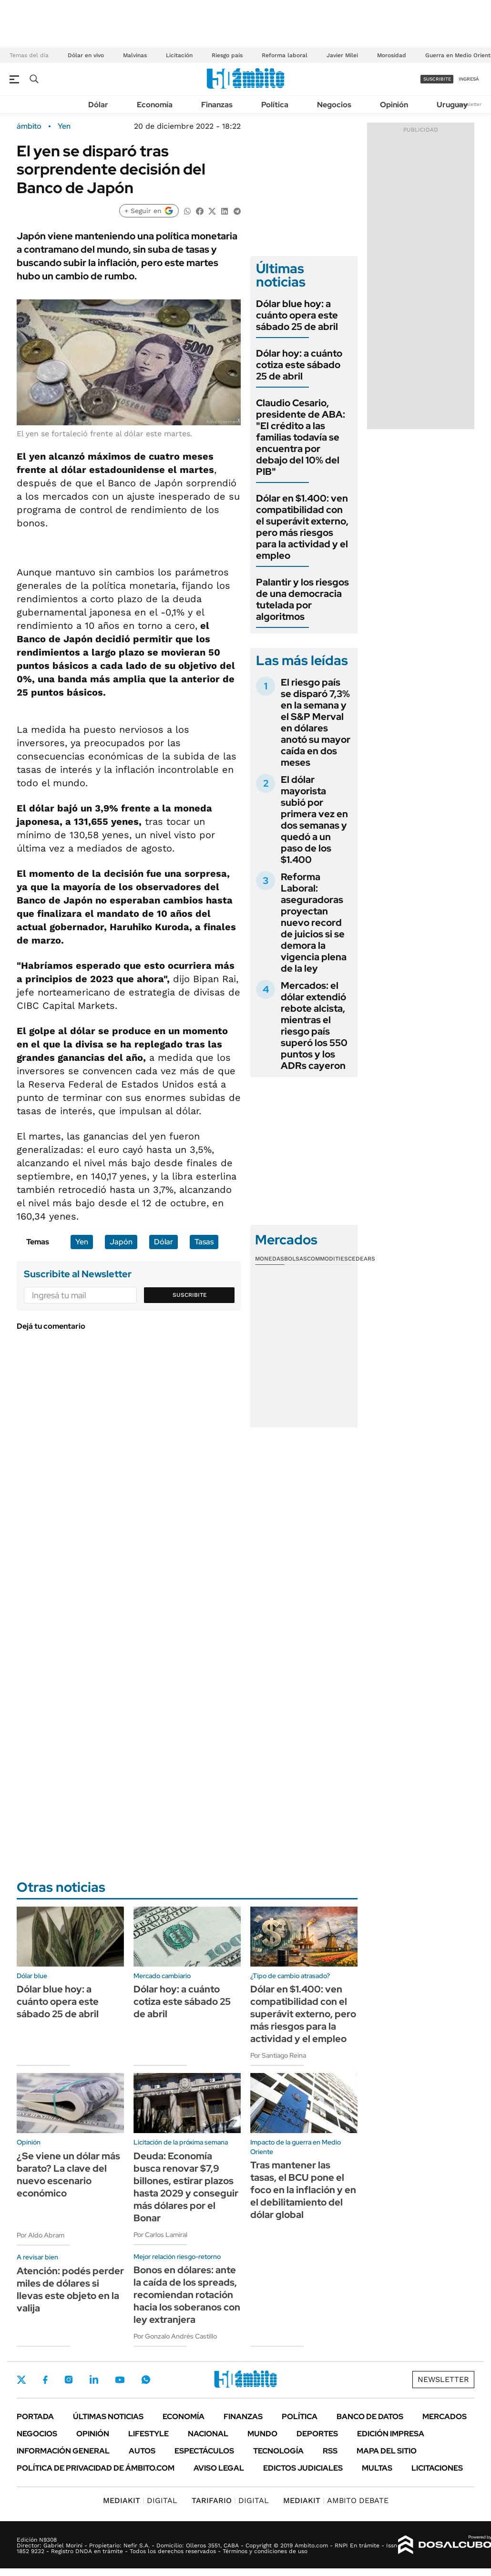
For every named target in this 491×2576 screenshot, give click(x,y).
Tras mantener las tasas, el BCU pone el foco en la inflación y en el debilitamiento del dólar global (303, 2190)
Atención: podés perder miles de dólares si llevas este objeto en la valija (70, 2289)
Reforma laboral (284, 55)
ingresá (469, 79)
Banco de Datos (370, 2417)
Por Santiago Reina (278, 2055)
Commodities (327, 1258)
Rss (330, 2451)
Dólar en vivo (86, 55)
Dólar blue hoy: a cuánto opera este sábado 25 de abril (297, 315)
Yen (64, 126)
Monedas (269, 1258)
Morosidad (391, 55)
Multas (377, 2468)
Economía (155, 105)
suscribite (437, 79)
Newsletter (469, 104)
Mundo (262, 2434)
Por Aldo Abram (40, 2235)
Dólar (98, 105)
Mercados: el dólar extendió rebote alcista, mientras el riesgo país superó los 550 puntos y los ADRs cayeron (314, 1025)
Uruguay (452, 105)
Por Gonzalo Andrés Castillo (175, 2336)
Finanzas (217, 105)
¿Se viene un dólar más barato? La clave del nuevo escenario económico (68, 2174)
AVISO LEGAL (219, 2468)
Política (274, 105)
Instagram (68, 2379)
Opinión (394, 105)
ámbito (29, 126)
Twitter (21, 2379)
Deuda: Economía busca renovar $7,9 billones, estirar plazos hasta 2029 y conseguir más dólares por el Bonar (185, 2187)
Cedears (361, 1258)
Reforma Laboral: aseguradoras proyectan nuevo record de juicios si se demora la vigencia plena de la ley (314, 923)
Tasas (204, 1242)
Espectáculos (204, 2451)
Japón (121, 1242)
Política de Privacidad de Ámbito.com (95, 2468)
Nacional (208, 2434)
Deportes (317, 2434)
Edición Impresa (390, 2434)
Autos (142, 2451)
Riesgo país (227, 55)
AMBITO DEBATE (336, 2500)
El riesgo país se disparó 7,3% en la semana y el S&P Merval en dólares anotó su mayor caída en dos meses (315, 722)
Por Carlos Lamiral (160, 2234)
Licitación (179, 55)
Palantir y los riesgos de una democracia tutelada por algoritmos (302, 599)
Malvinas (135, 55)
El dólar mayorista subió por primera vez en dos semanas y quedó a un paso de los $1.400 (314, 819)
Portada (35, 2417)
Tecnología (278, 2451)
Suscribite (190, 1295)
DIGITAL (140, 2500)
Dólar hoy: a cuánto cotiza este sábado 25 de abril (299, 364)
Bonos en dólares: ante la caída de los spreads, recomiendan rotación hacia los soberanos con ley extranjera (186, 2295)
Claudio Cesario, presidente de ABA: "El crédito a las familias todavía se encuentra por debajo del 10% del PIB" (300, 437)
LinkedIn (94, 2379)
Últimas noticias (108, 2417)
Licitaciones (437, 2468)
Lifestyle (148, 2434)
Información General (63, 2451)
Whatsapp (146, 2379)
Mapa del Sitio (387, 2451)
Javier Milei (342, 55)
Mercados (444, 2417)
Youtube (119, 2379)
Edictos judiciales (303, 2468)
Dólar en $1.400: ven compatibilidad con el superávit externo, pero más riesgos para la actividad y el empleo (302, 527)
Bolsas (295, 1258)
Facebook (45, 2379)
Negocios (334, 105)
